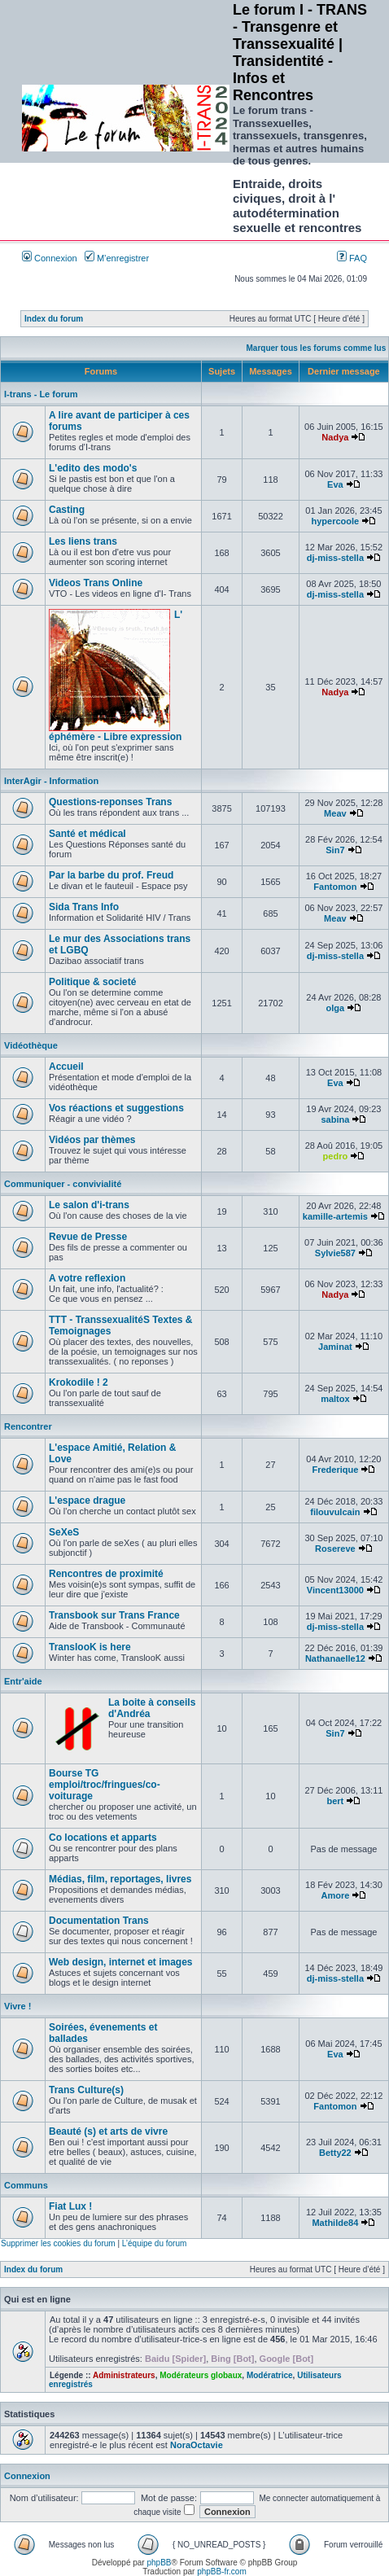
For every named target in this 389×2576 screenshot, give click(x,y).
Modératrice (270, 2375)
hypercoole (336, 521)
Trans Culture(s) (86, 2090)
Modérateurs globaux (201, 2375)
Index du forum (53, 318)
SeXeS (64, 1532)
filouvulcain (335, 1512)
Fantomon (334, 887)
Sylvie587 (335, 1253)
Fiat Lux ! (70, 2206)
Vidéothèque (31, 1045)
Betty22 (335, 2153)
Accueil (66, 1066)
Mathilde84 (335, 2223)
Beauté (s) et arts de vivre (108, 2131)
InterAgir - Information (51, 781)
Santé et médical (87, 833)
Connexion (49, 258)
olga (335, 1008)
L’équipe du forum (154, 2243)
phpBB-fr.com (222, 2571)
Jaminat (335, 1347)
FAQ (352, 258)
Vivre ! (17, 2006)
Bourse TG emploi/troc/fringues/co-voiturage (104, 1785)
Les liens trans (83, 541)
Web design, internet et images (120, 1962)
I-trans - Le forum (40, 394)
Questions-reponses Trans (110, 802)
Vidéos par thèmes (92, 1140)
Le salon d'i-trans (89, 1205)
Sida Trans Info (84, 907)
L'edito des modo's (93, 468)
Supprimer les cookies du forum (58, 2243)
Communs (26, 2185)
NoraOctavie (196, 2445)
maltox (335, 1399)
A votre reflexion (87, 1278)
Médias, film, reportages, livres (120, 1879)
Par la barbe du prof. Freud (111, 875)
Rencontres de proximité (106, 1573)
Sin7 (335, 850)
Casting (67, 509)
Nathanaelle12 (335, 1658)
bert (334, 1801)
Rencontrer (28, 1426)
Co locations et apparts (103, 1837)
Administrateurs (124, 2375)
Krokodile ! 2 (78, 1382)
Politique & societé (92, 982)
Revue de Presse (88, 1236)
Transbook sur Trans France (114, 1615)
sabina (335, 1119)
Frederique (335, 1469)
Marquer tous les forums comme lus (317, 348)
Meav (335, 813)
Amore (335, 1895)
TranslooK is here (90, 1647)
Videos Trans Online (95, 583)
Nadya (334, 437)
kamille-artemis (335, 1216)
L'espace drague (87, 1500)
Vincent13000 (335, 1590)
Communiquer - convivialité (62, 1184)
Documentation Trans (99, 1920)
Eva (335, 484)
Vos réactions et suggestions (116, 1108)
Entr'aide (23, 1681)
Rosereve (335, 1548)
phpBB (158, 2562)
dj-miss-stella (335, 558)
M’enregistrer (117, 258)
